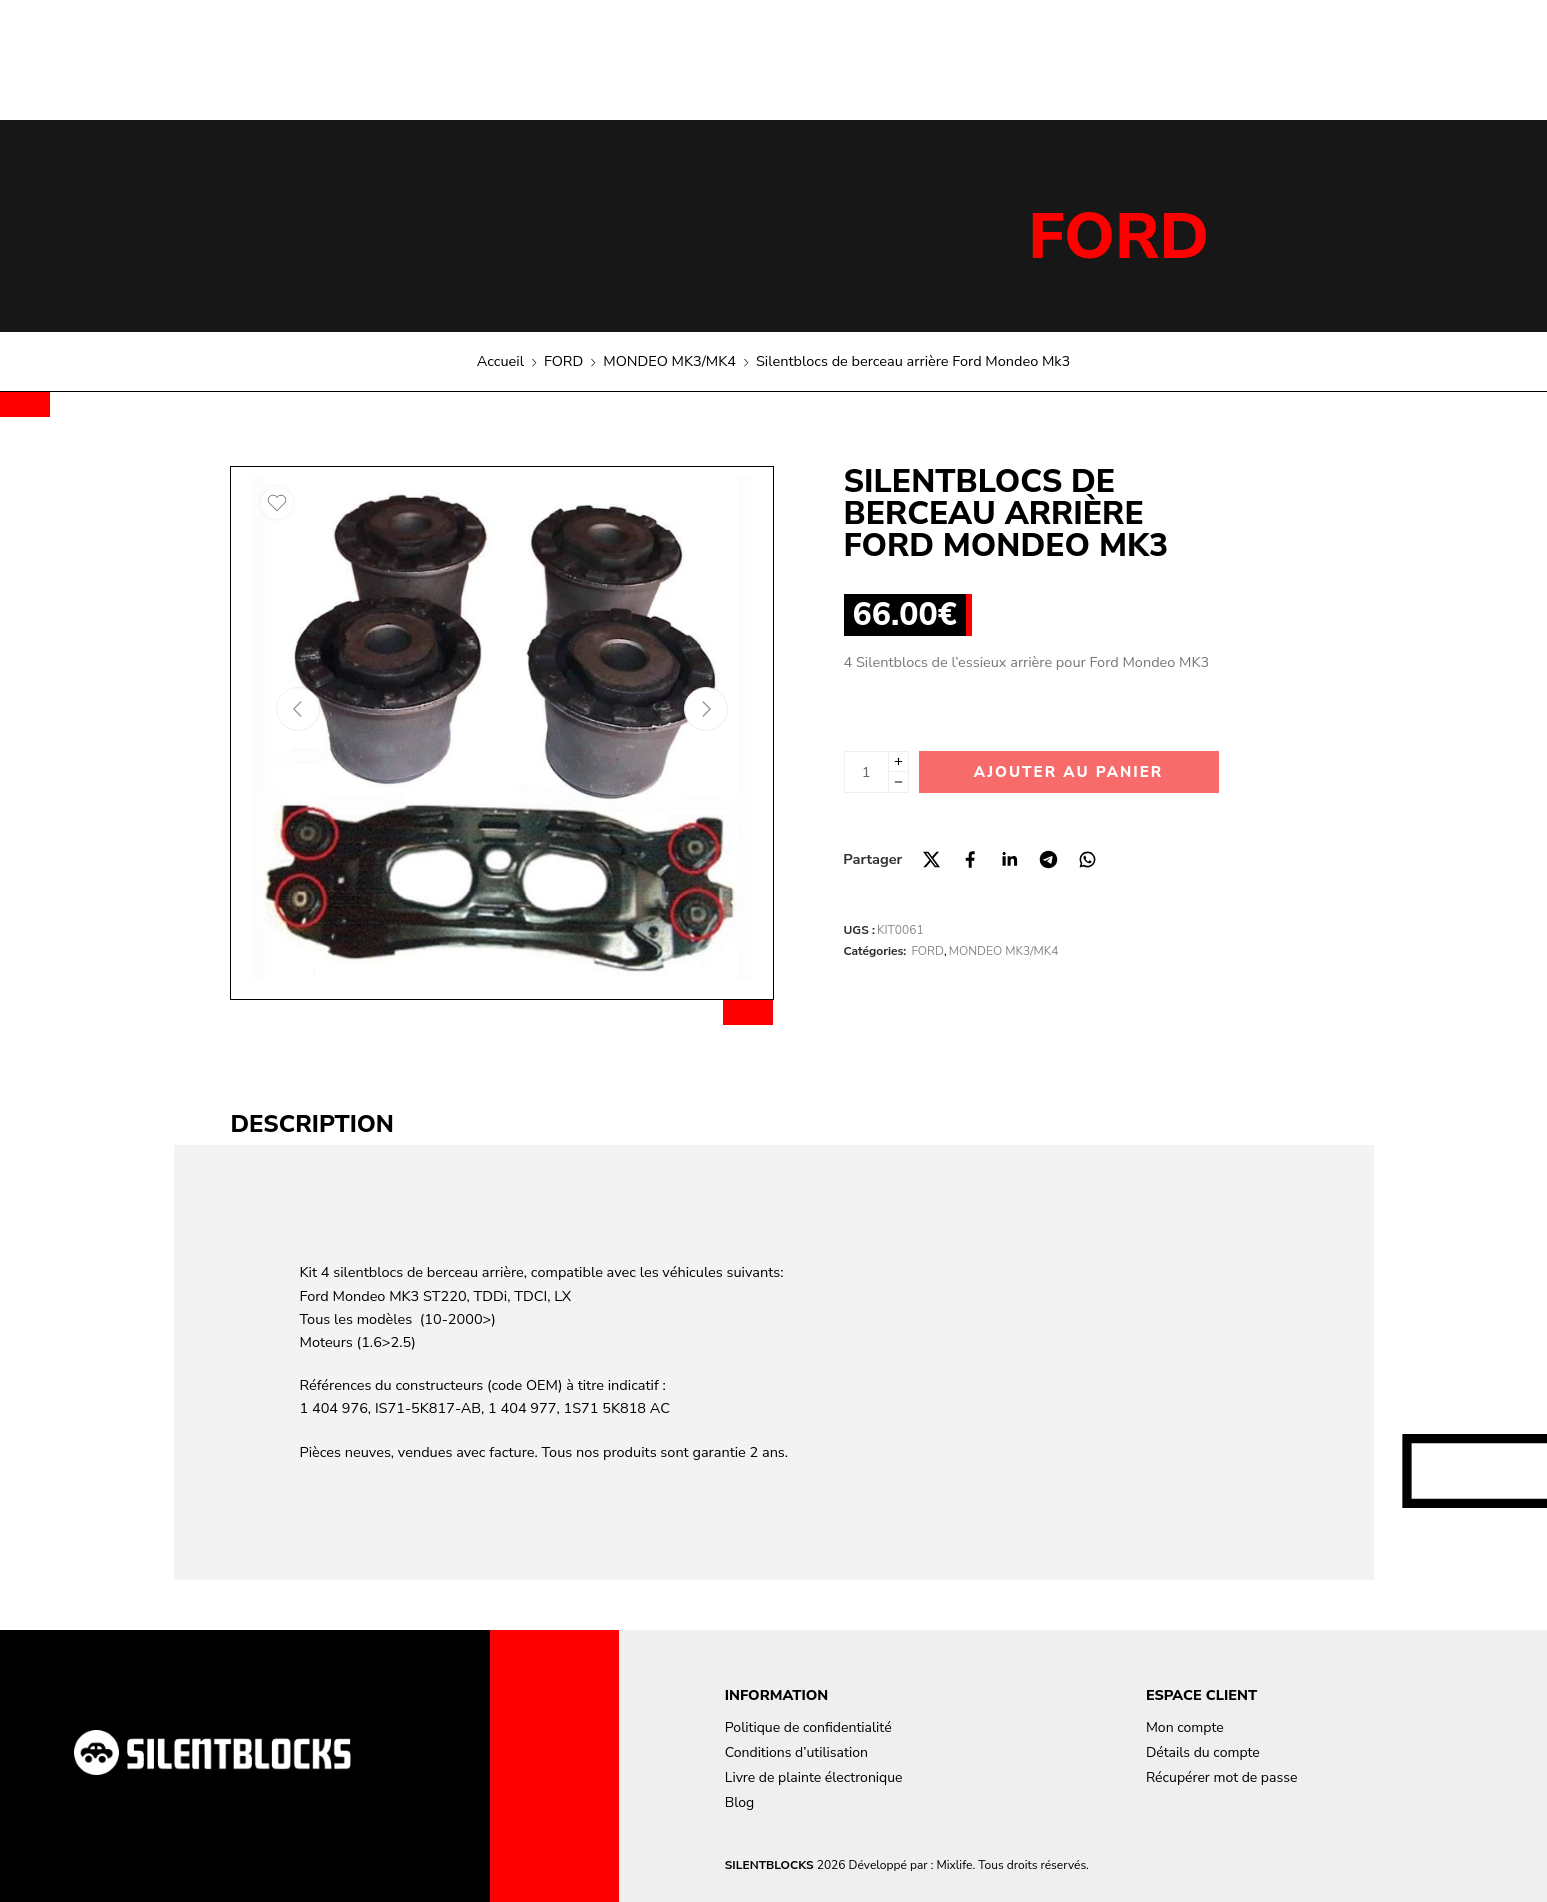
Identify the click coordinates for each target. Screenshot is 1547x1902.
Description (312, 1124)
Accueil (500, 361)
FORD (1118, 237)
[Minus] (898, 782)
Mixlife (954, 1865)
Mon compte (1185, 1727)
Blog (740, 1802)
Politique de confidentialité (808, 1727)
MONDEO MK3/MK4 (669, 361)
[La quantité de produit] (866, 772)
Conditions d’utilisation (796, 1752)
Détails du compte (1203, 1752)
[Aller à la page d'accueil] (212, 1752)
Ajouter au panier (1068, 772)
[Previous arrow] (298, 709)
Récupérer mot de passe (1221, 1777)
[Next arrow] (706, 709)
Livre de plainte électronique (814, 1777)
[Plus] (898, 761)
